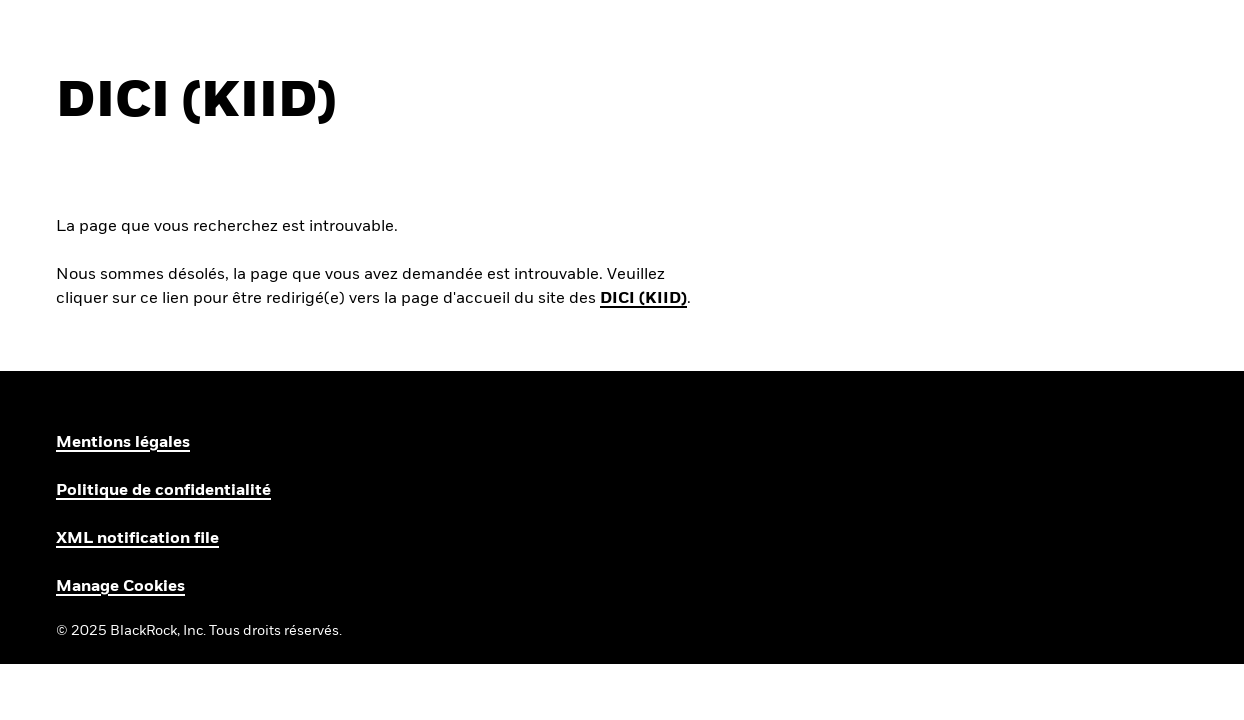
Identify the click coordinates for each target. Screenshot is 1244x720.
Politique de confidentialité (163, 491)
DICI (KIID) (643, 299)
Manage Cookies (120, 587)
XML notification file (137, 539)
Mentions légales (123, 443)
